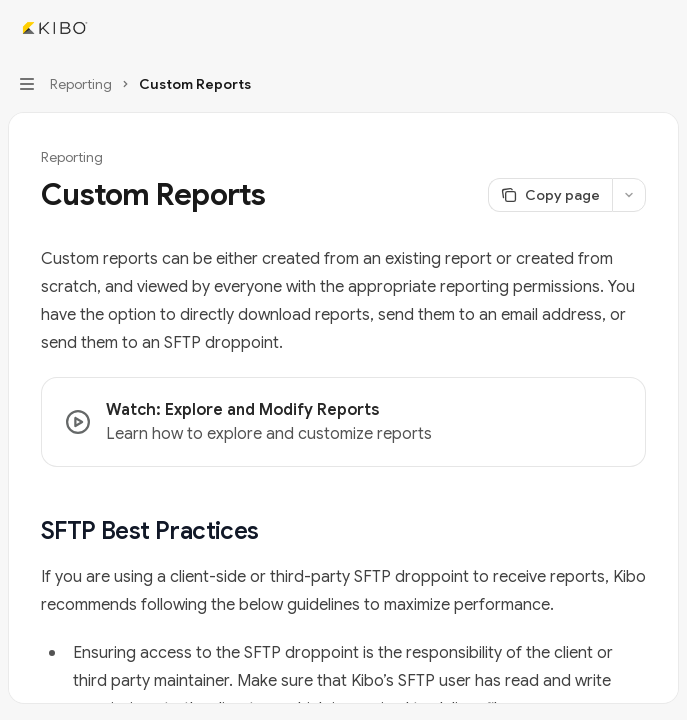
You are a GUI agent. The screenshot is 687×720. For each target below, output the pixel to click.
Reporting (72, 157)
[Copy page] (550, 195)
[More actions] (661, 28)
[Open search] (623, 28)
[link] (343, 422)
